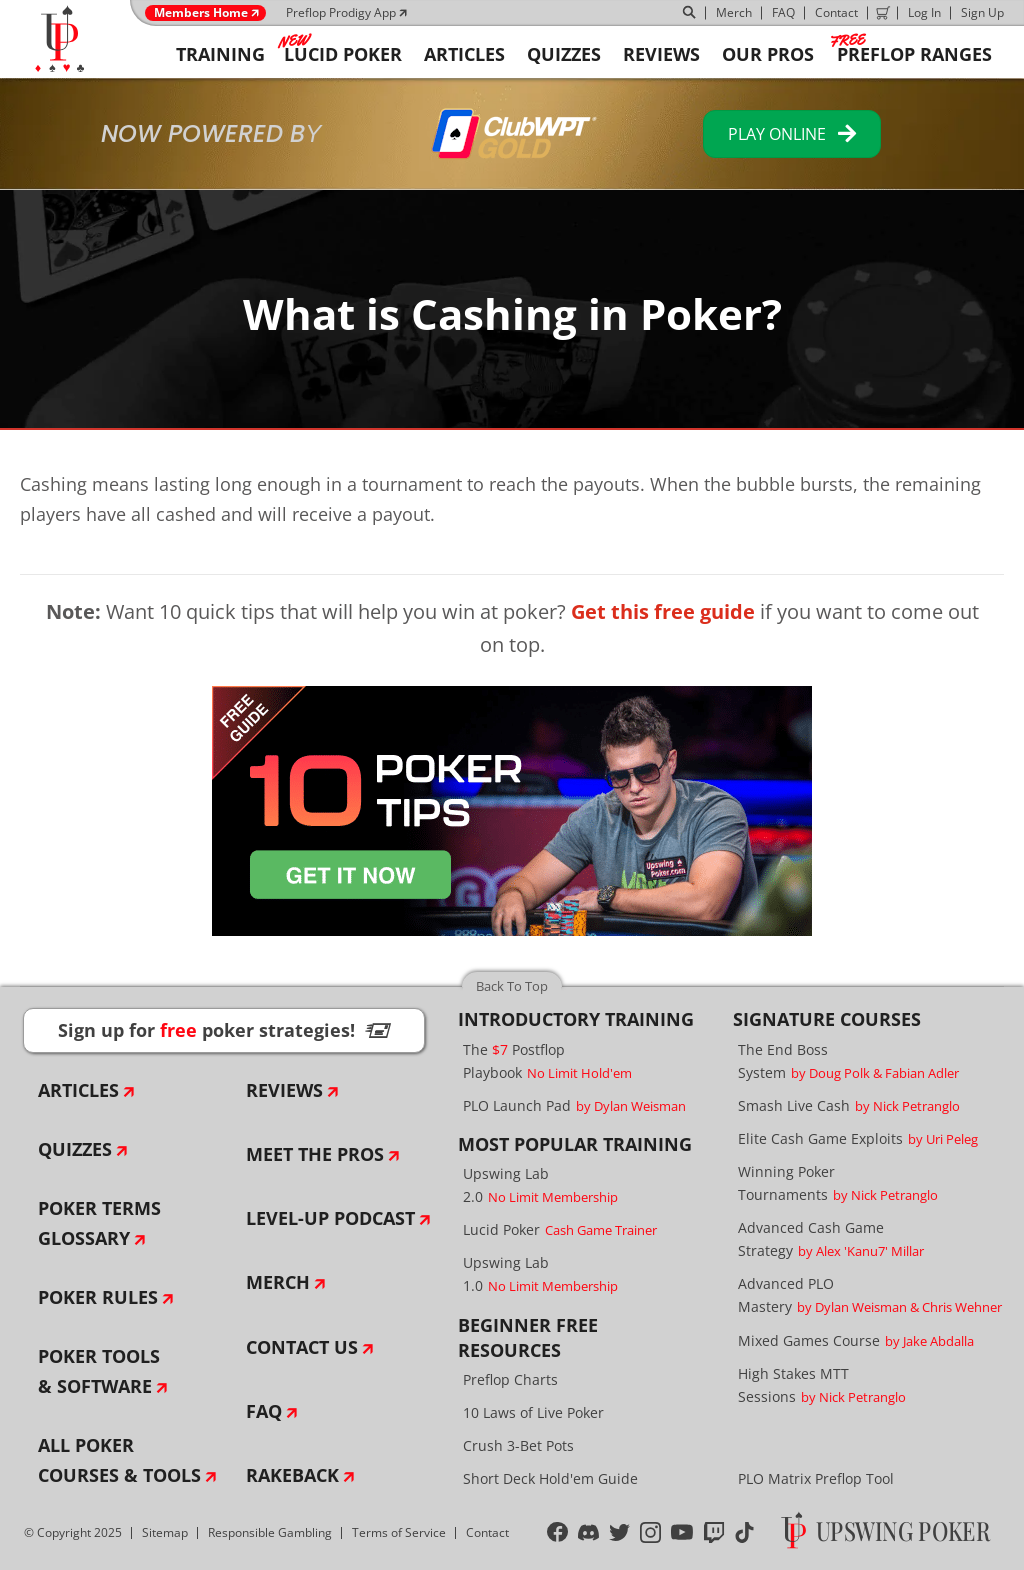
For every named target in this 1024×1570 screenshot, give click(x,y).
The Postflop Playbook (547, 1061)
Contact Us (302, 1347)
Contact (836, 12)
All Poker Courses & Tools (119, 1460)
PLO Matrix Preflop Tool (816, 1478)
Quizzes (75, 1149)
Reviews (284, 1090)
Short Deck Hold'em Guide (550, 1478)
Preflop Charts (510, 1379)
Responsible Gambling (270, 1532)
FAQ (783, 12)
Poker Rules (98, 1297)
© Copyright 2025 (73, 1532)
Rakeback (292, 1475)
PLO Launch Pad (574, 1105)
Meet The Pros (315, 1154)
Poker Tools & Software (99, 1371)
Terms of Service (399, 1532)
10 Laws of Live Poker (533, 1412)
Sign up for (224, 1030)
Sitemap (165, 1532)
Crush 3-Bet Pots (518, 1445)
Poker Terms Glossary (99, 1223)
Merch (734, 12)
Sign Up (982, 12)
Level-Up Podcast (330, 1218)
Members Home (201, 13)
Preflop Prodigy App (341, 12)
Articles (78, 1090)
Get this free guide (663, 611)
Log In (924, 12)
